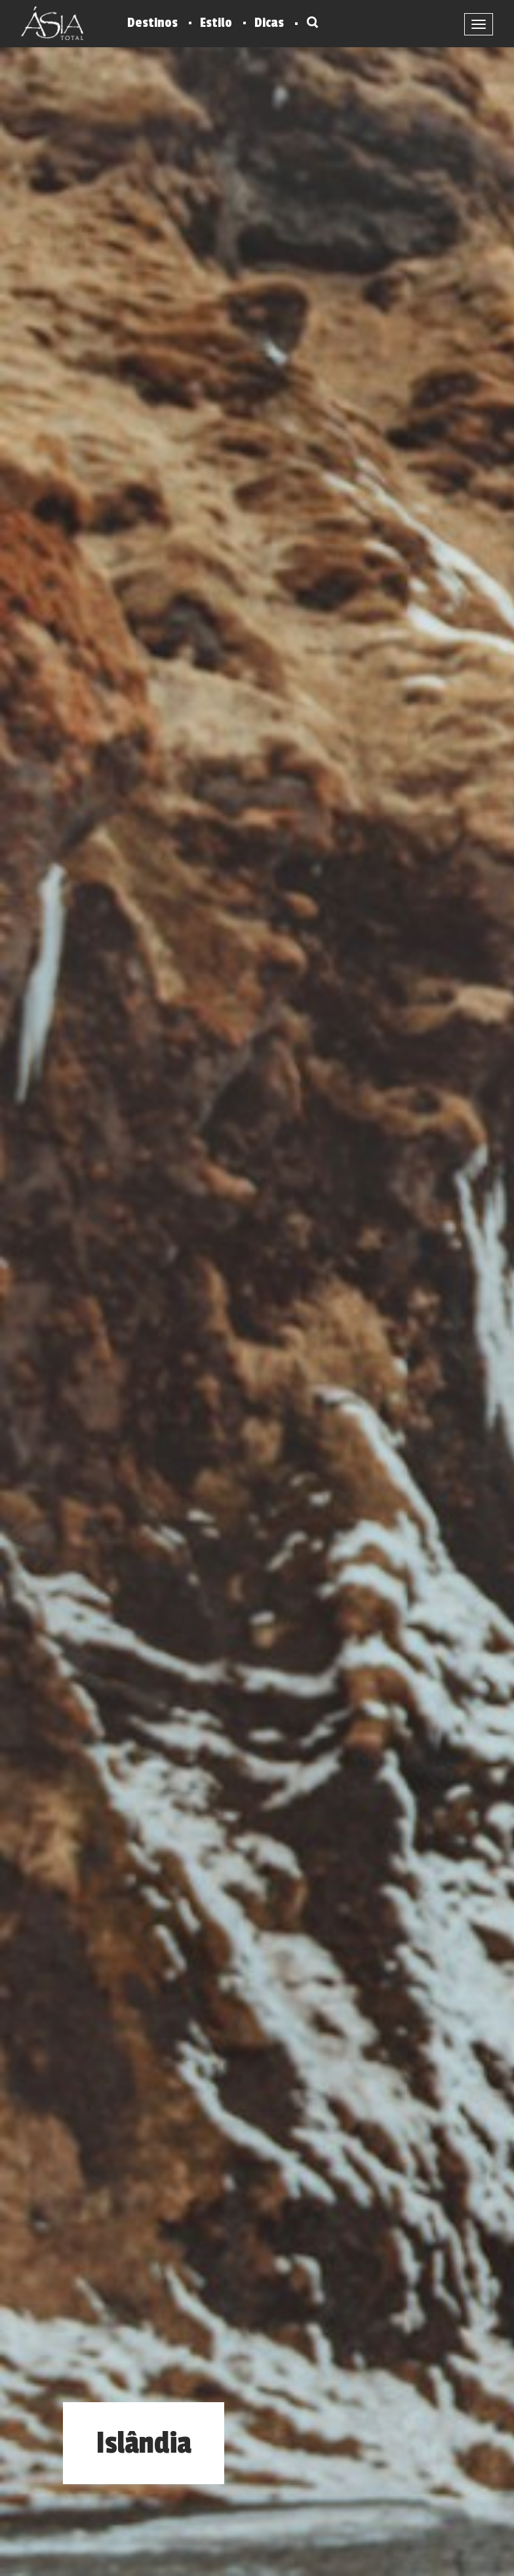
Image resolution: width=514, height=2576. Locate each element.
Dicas (269, 23)
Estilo (216, 23)
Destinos (152, 23)
